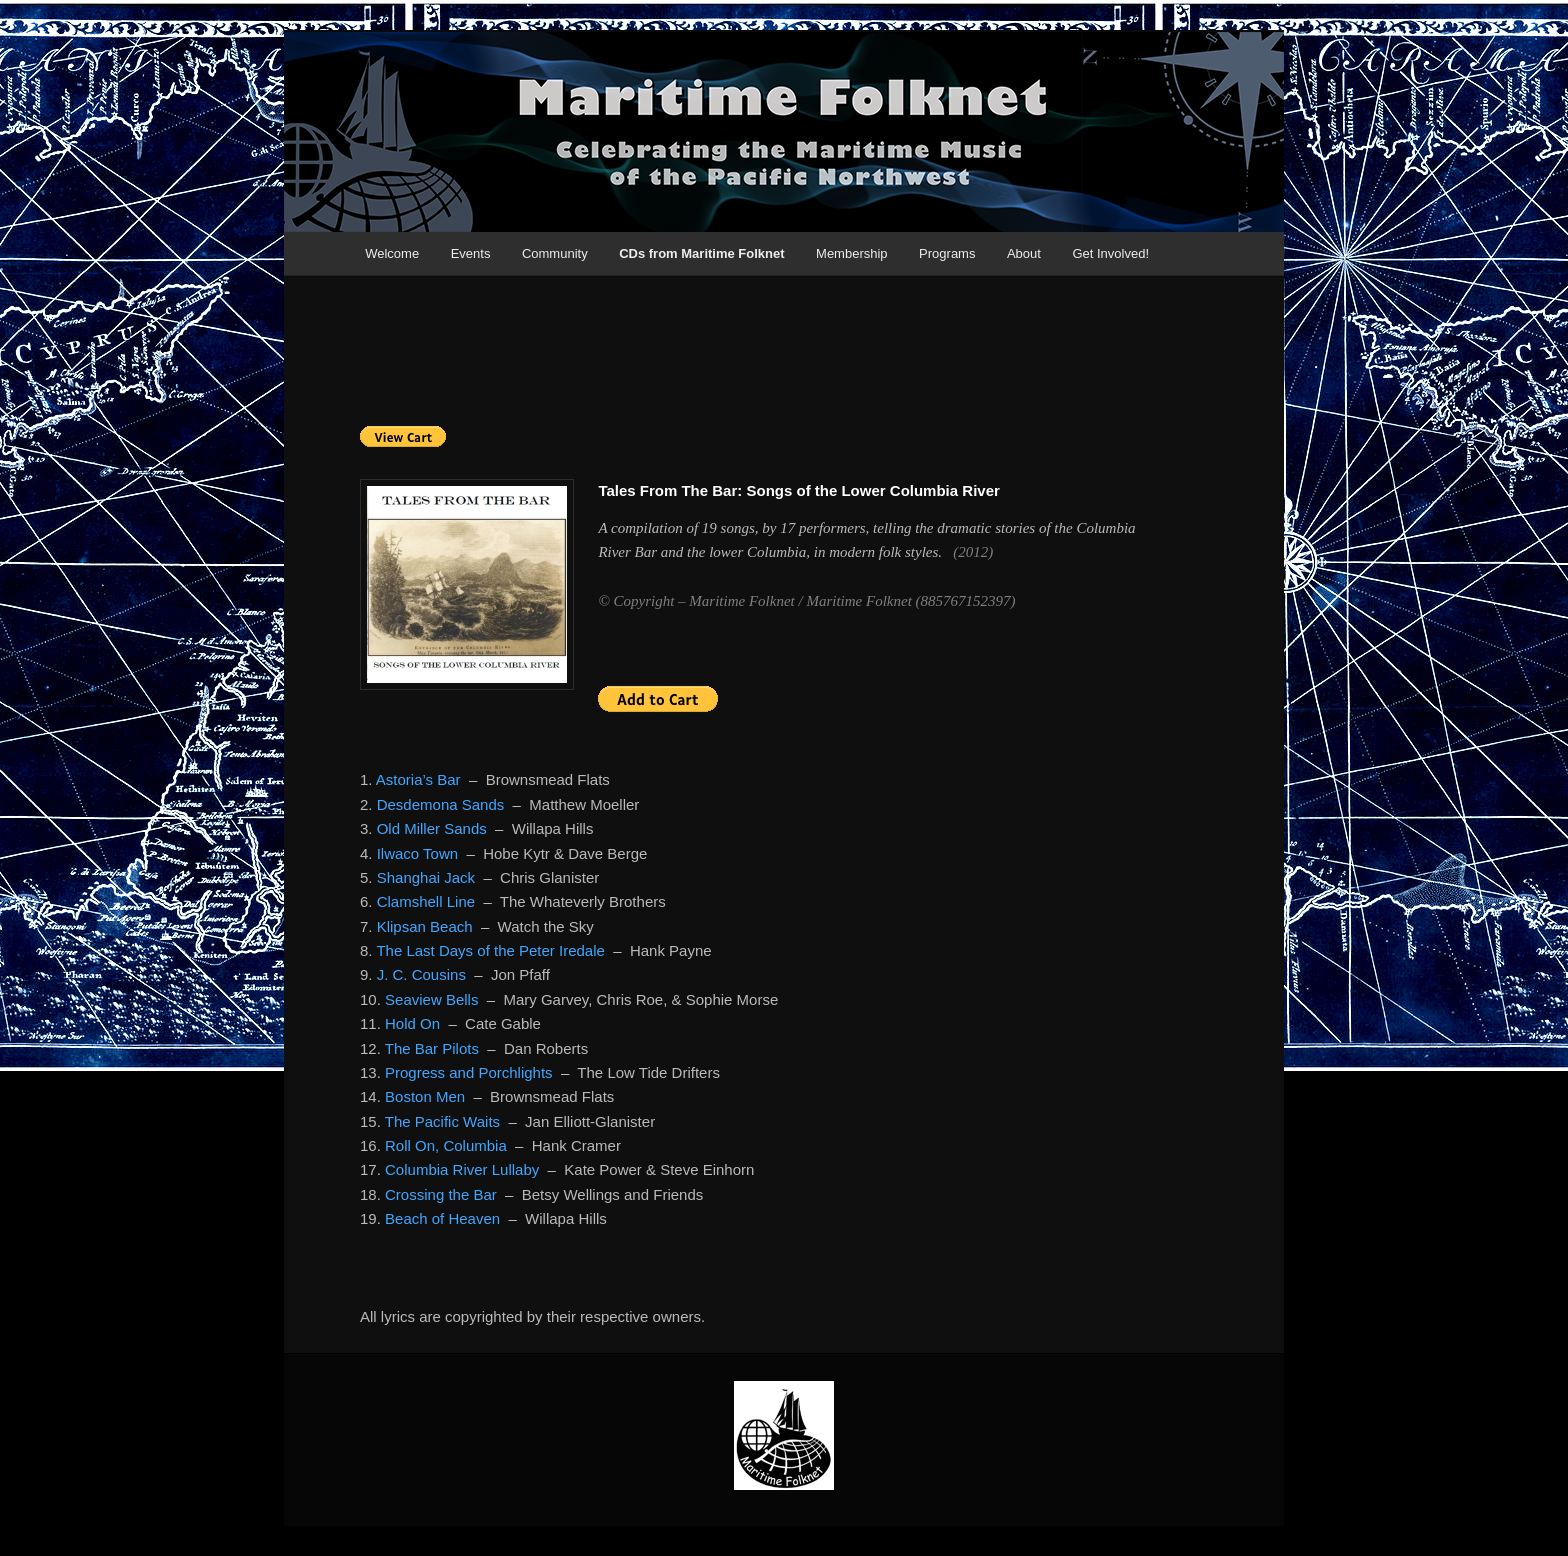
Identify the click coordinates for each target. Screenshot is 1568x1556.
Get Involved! (1110, 253)
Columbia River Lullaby (462, 1169)
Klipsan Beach (425, 926)
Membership (852, 253)
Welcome (392, 253)
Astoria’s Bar (418, 779)
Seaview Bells (431, 999)
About (1024, 253)
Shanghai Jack (426, 877)
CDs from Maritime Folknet (701, 253)
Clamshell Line (426, 901)
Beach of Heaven (442, 1218)
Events (471, 253)
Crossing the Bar (441, 1194)
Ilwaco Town (417, 853)
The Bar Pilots (432, 1048)
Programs (947, 253)
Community (555, 253)
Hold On (412, 1023)
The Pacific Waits (442, 1121)
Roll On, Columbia (446, 1145)
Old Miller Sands (432, 828)
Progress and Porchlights (469, 1072)
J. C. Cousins (421, 974)
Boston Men (425, 1096)
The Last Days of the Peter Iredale (490, 950)
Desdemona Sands (441, 804)
